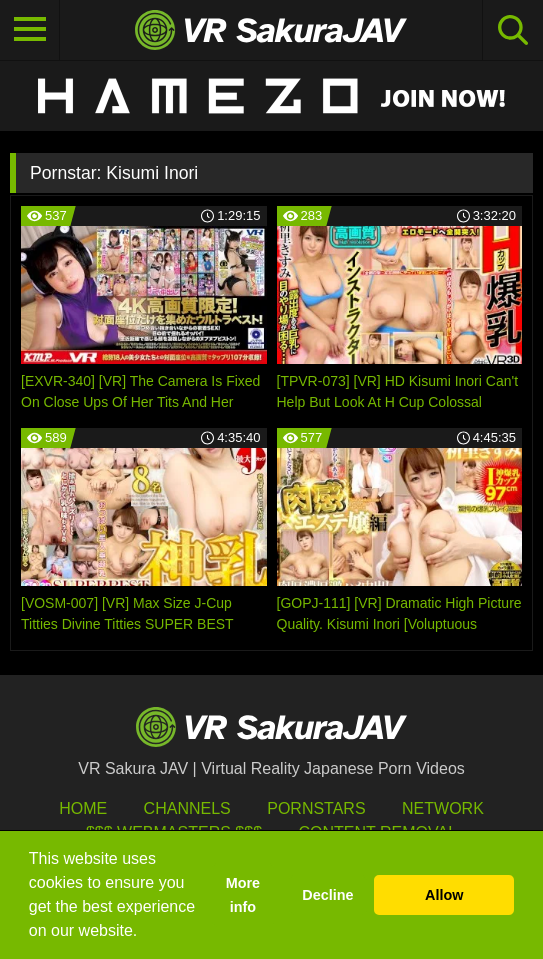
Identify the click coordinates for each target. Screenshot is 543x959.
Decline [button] (327, 895)
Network (443, 808)
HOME (83, 808)
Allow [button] (444, 895)
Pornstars (316, 808)
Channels (187, 808)
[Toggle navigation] (30, 30)
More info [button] (243, 895)
